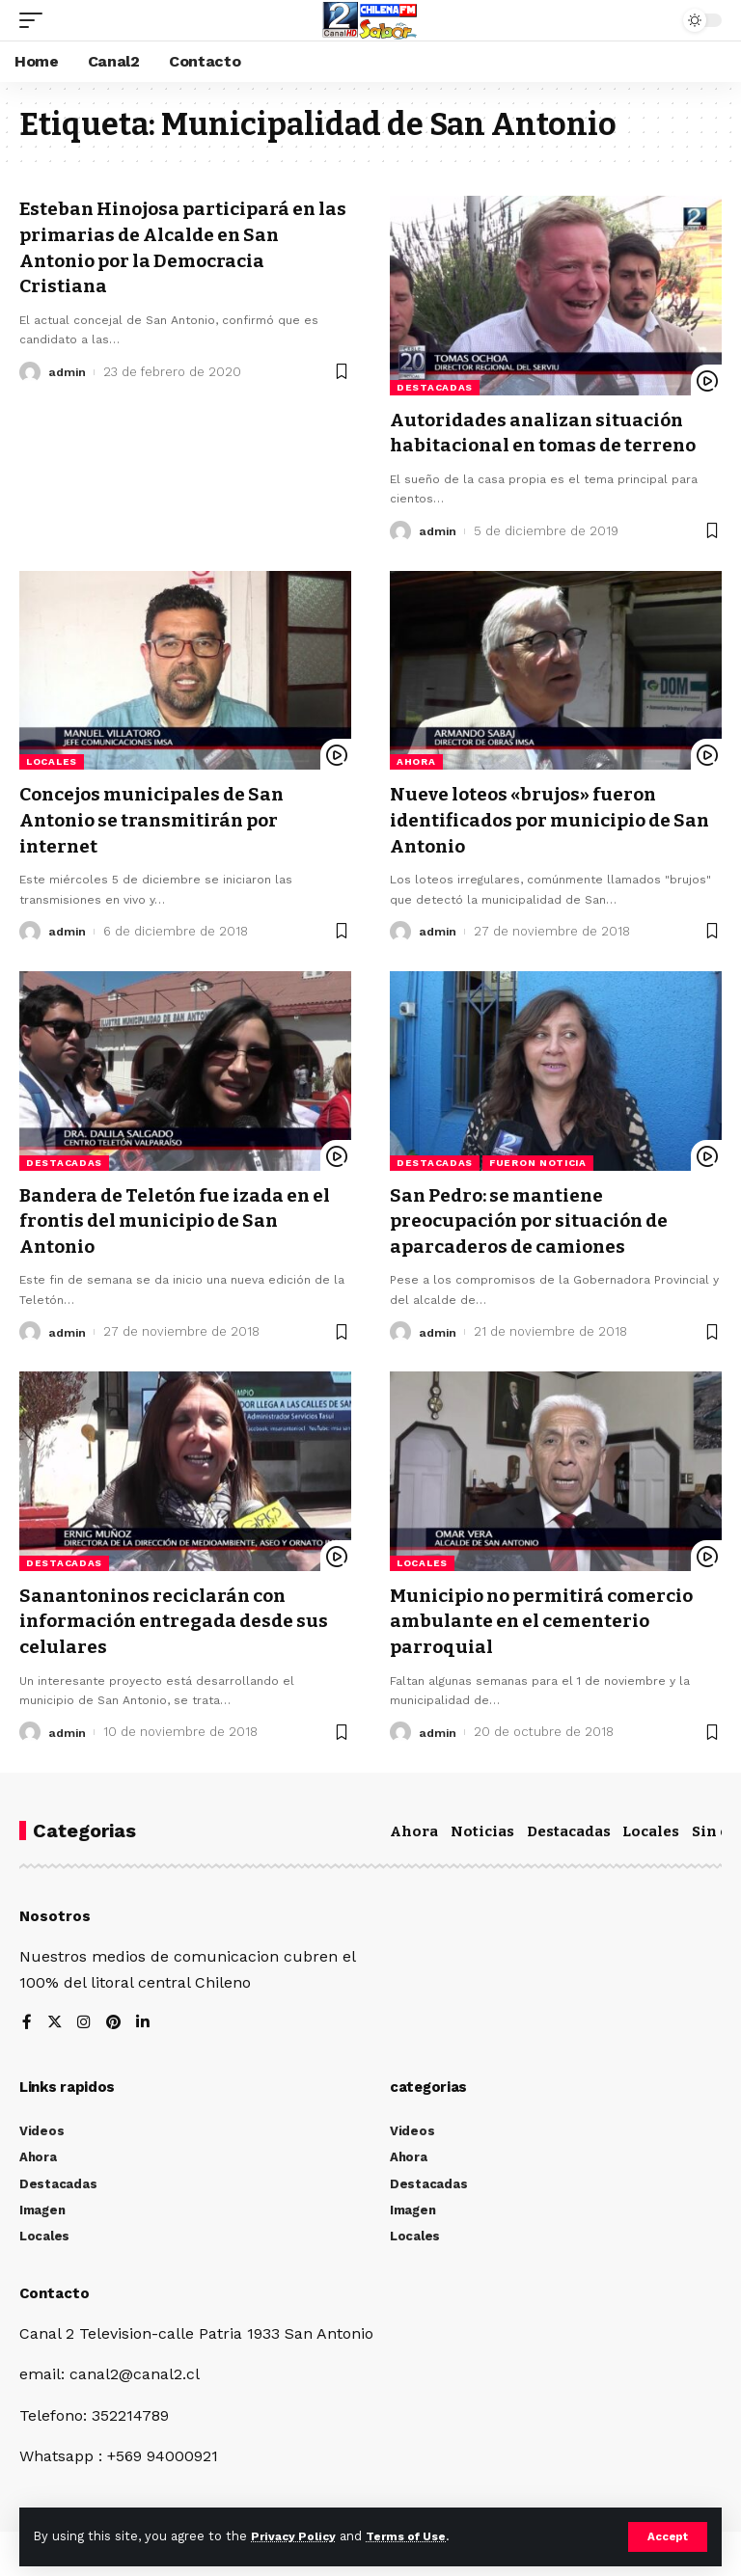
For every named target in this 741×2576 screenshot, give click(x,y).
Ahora (416, 760)
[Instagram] (85, 2017)
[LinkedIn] (144, 2017)
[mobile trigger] (35, 20)
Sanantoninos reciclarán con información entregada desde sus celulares (181, 1615)
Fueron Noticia (538, 1158)
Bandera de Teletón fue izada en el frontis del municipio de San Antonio (185, 1216)
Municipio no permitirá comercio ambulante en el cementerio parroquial (550, 1615)
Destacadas (435, 387)
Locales (51, 760)
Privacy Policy (296, 2536)
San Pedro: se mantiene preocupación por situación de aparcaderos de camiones (537, 1216)
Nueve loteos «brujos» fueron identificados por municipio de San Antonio (539, 817)
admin (68, 369)
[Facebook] (27, 2017)
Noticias (482, 1823)
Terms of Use (415, 2536)
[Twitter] (55, 2017)
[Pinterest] (114, 2017)
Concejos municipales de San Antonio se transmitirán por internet (159, 817)
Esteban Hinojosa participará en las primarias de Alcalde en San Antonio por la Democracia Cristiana (174, 246)
